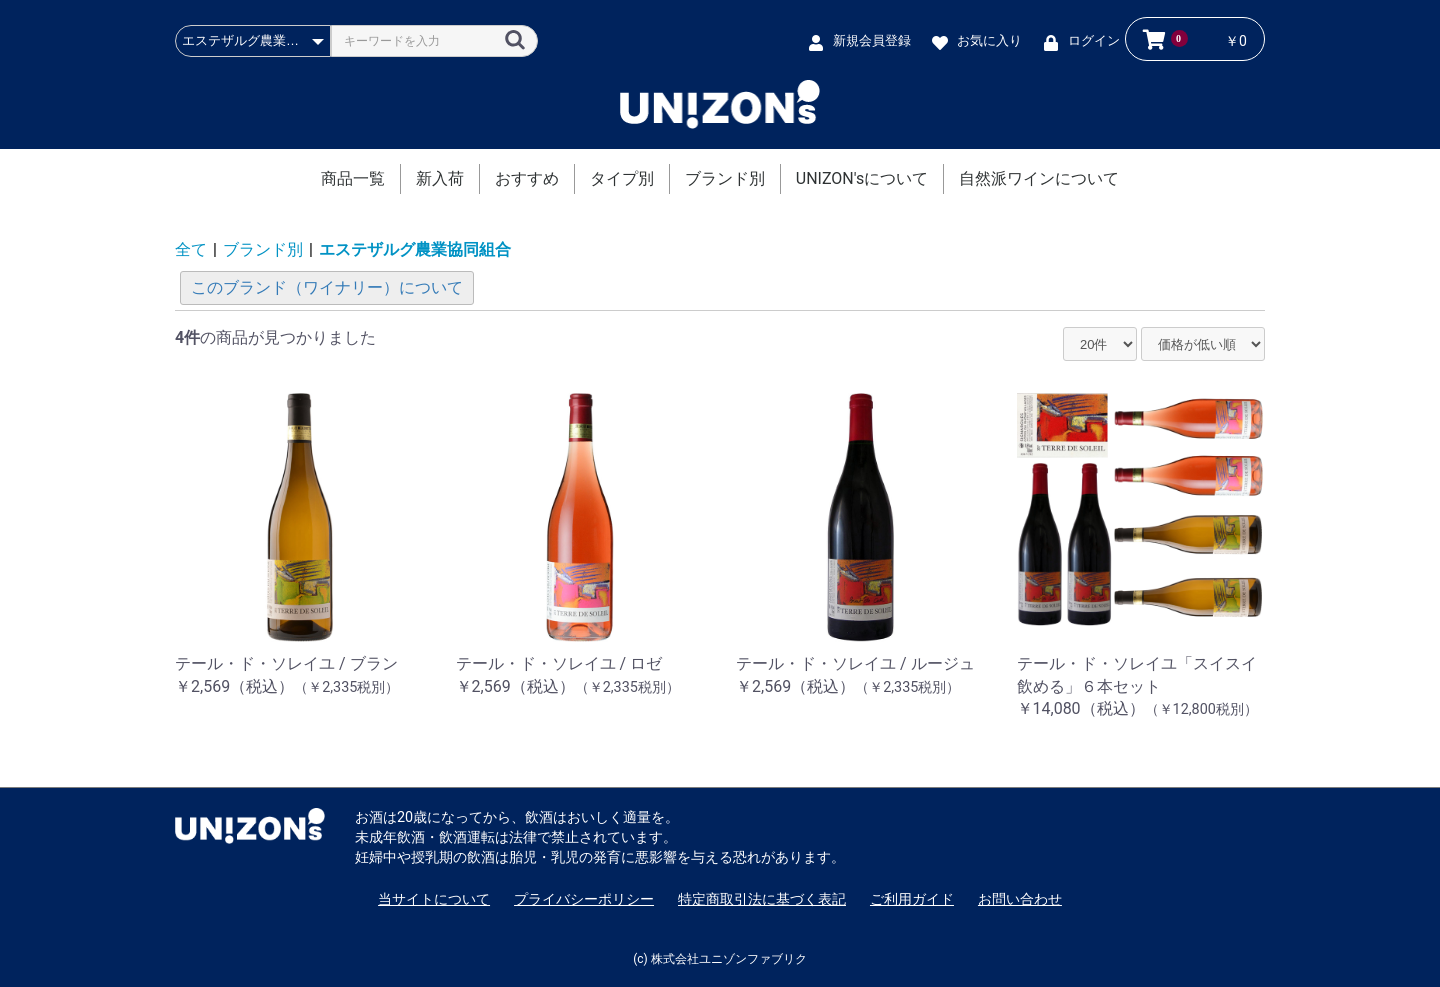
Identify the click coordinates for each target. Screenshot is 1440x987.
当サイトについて (434, 899)
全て (191, 249)
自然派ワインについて (1039, 178)
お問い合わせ (1020, 899)
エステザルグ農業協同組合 (415, 249)
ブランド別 (725, 178)
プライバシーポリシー (584, 899)
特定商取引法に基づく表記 (762, 899)
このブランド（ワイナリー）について (327, 287)
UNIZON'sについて (862, 178)
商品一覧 (353, 178)
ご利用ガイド (912, 899)
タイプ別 (622, 178)
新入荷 (440, 178)
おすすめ (527, 178)
